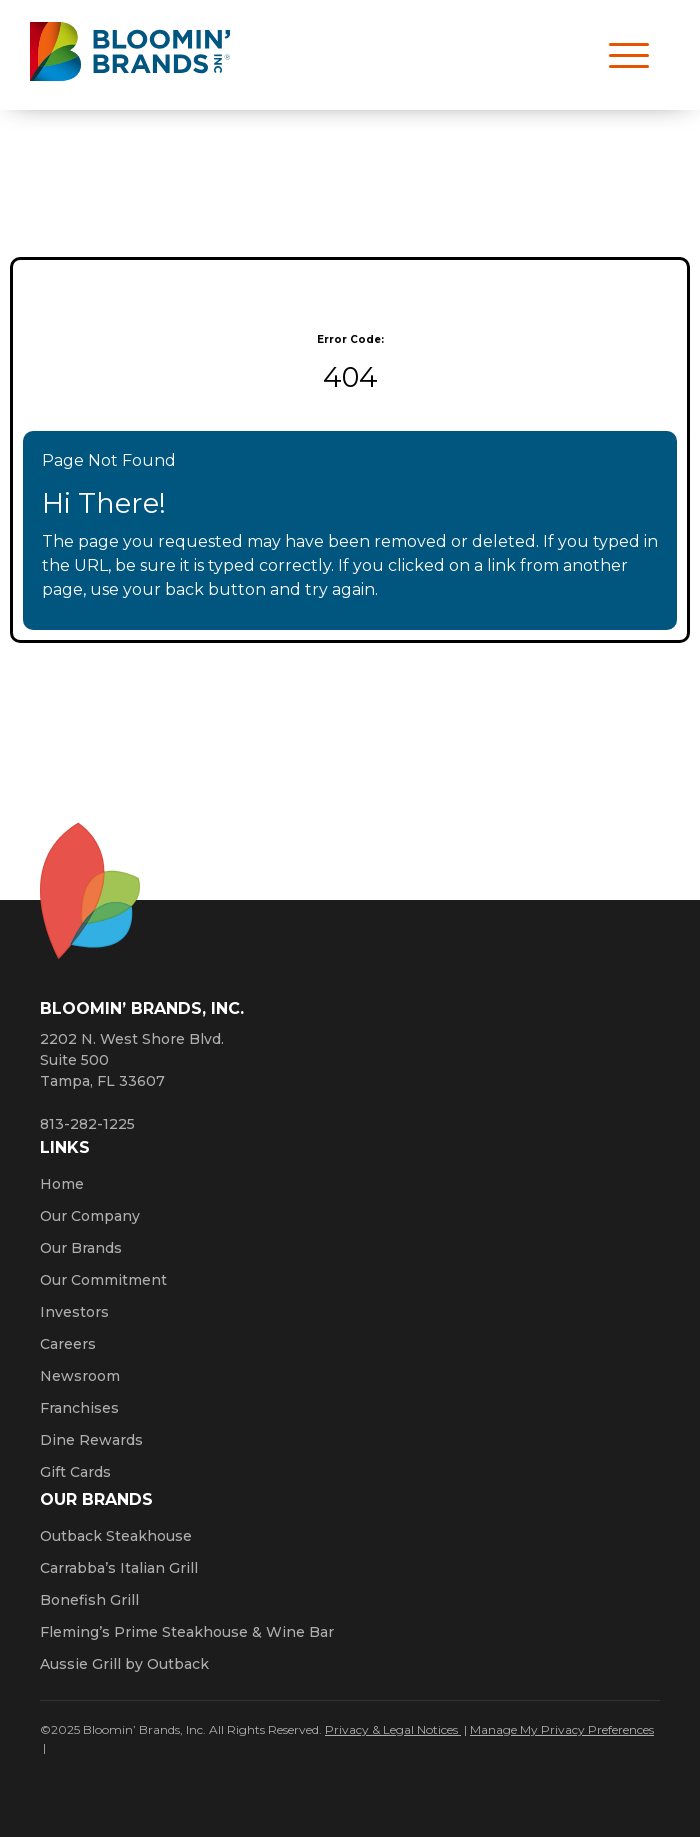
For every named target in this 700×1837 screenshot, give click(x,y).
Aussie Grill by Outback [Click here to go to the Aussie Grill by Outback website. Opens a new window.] (124, 1664)
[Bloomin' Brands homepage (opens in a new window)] (130, 55)
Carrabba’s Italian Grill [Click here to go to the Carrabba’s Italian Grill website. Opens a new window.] (119, 1568)
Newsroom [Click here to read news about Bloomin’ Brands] (80, 1376)
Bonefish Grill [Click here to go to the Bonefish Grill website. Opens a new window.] (89, 1600)
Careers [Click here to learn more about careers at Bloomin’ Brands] (68, 1344)
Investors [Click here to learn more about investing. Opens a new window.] (74, 1312)
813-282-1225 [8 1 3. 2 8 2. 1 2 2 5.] (87, 1124)
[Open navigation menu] (620, 55)
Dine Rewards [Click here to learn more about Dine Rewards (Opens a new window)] (91, 1440)
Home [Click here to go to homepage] (62, 1184)
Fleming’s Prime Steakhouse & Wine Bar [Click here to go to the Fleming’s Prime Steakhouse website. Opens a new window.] (187, 1632)
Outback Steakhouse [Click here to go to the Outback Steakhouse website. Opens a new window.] (116, 1536)
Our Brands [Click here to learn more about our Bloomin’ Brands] (81, 1248)
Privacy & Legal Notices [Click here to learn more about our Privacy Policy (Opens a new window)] (393, 1729)
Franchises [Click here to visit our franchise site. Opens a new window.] (79, 1408)
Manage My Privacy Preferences (562, 1729)
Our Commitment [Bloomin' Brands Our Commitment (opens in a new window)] (103, 1280)
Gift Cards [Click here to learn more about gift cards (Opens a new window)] (75, 1472)
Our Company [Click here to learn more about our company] (90, 1216)
